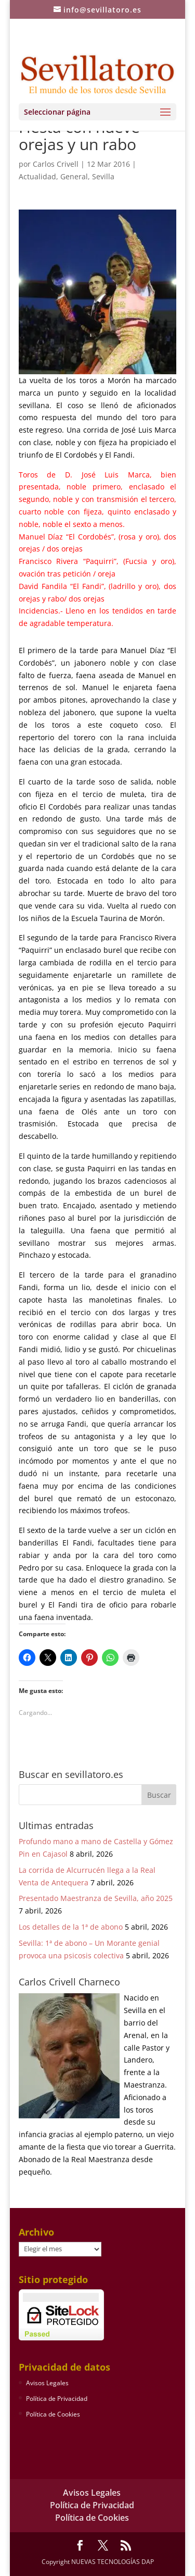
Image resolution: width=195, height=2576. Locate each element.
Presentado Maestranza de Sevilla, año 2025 (96, 1898)
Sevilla (103, 176)
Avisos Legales (47, 2382)
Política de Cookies (53, 2414)
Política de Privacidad (56, 2398)
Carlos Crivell (56, 164)
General (74, 176)
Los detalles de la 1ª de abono (71, 1927)
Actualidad (37, 176)
